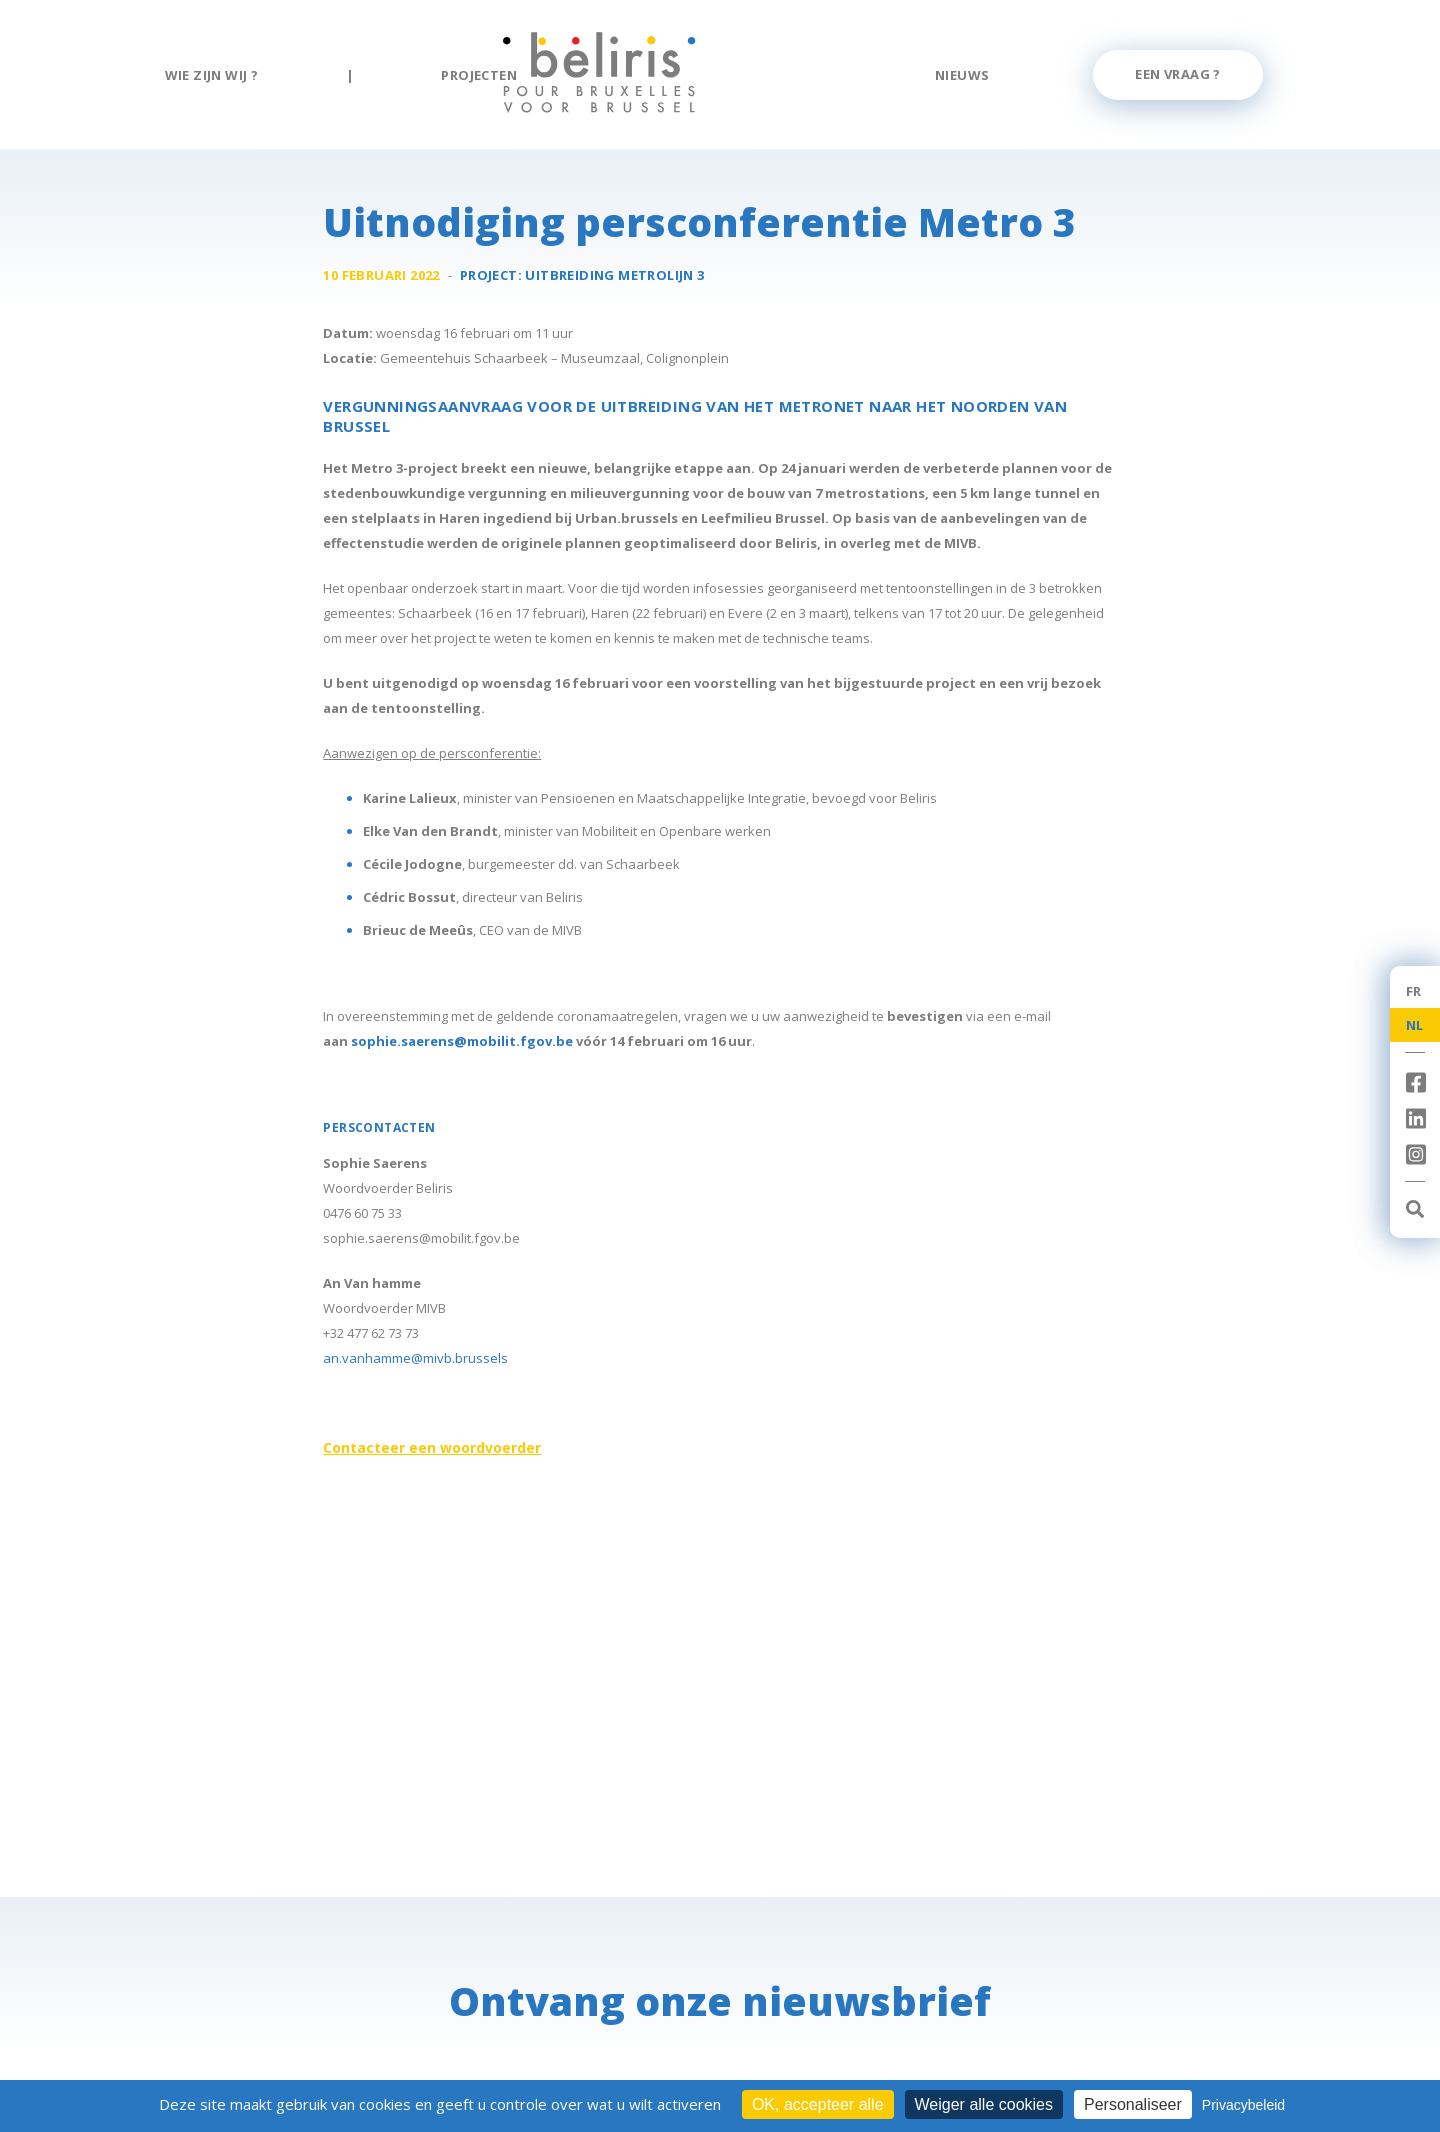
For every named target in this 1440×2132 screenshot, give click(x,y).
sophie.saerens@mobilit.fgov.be (462, 1042)
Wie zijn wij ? (212, 75)
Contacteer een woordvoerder (432, 1448)
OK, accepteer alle (818, 2104)
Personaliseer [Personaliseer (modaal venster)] (1133, 2104)
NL (1415, 1025)
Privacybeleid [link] (1243, 2105)
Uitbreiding (614, 276)
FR (1414, 991)
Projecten (479, 75)
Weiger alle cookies (984, 2104)
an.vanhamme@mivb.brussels (415, 1359)
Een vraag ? (1177, 74)
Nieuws (962, 75)
